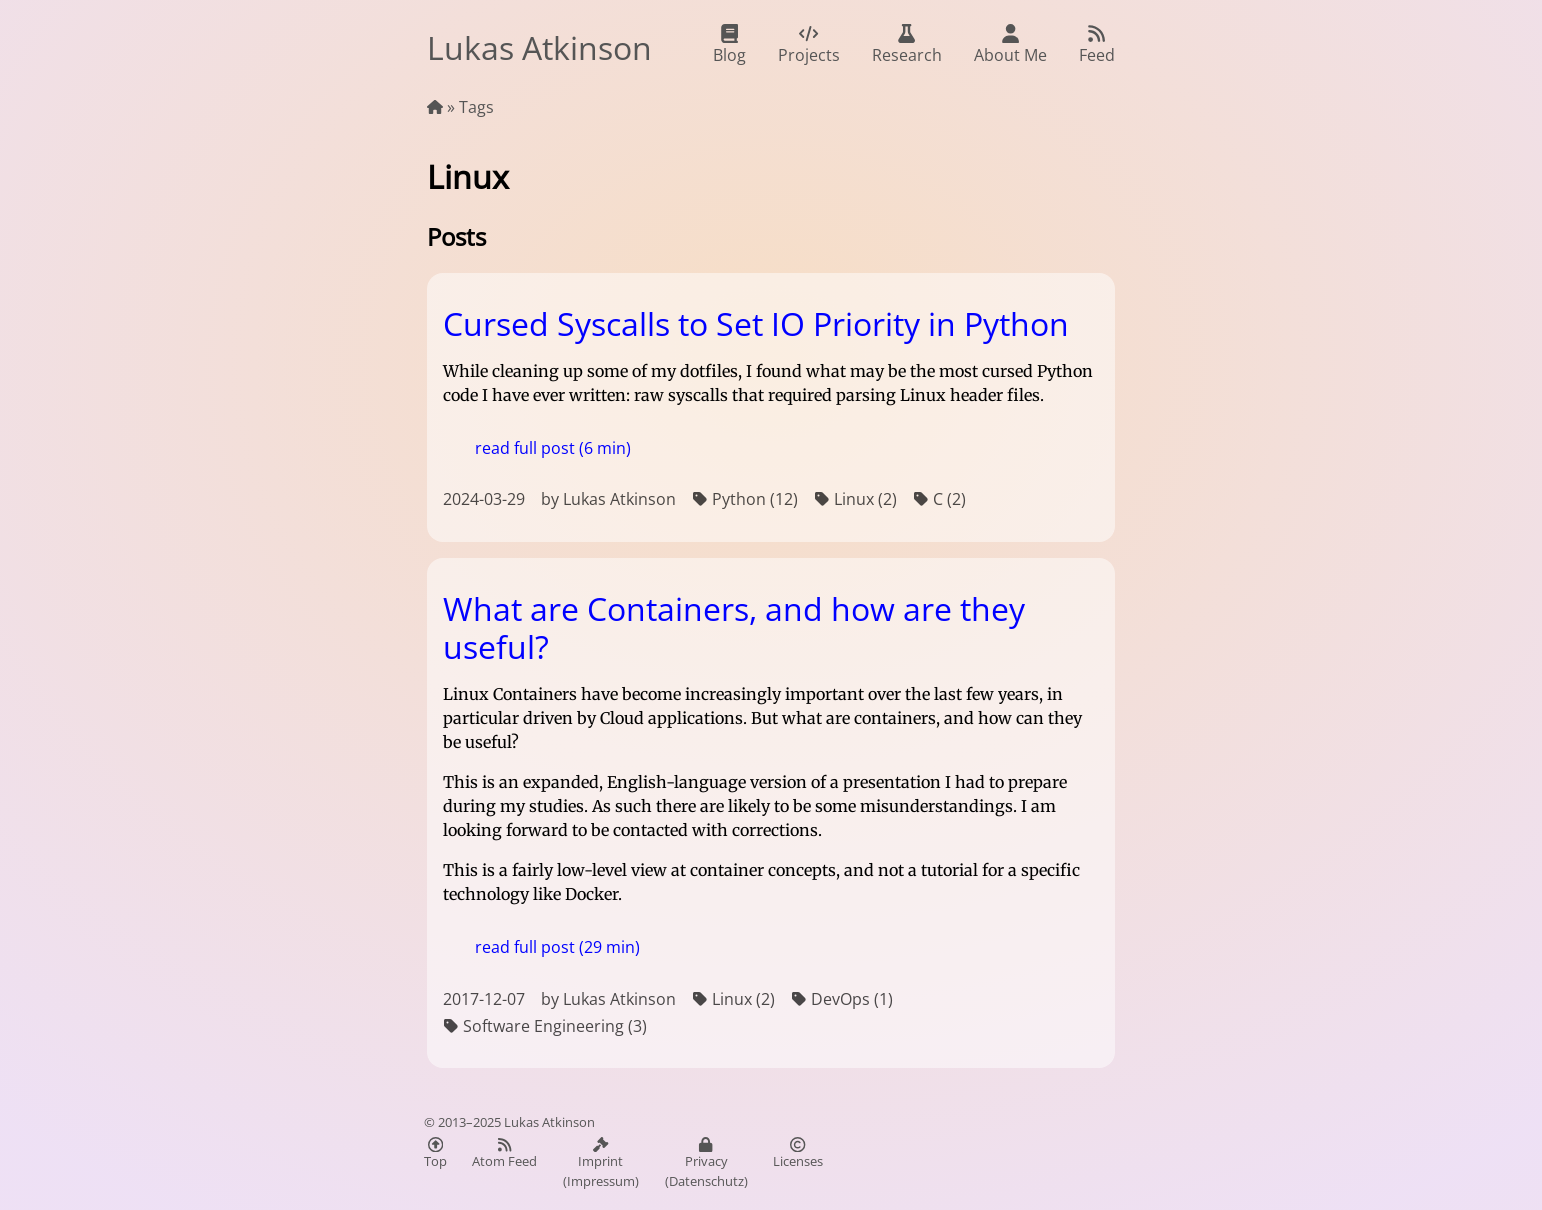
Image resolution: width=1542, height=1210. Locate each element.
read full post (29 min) (557, 947)
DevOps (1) (842, 999)
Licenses (798, 1153)
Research (907, 45)
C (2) (939, 499)
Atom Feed (504, 1153)
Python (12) (745, 499)
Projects (809, 45)
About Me (1010, 45)
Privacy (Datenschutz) (706, 1163)
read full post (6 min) (553, 448)
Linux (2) (855, 499)
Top (435, 1153)
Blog (729, 45)
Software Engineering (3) (545, 1026)
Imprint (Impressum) (601, 1163)
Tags (476, 107)
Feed (1097, 45)
